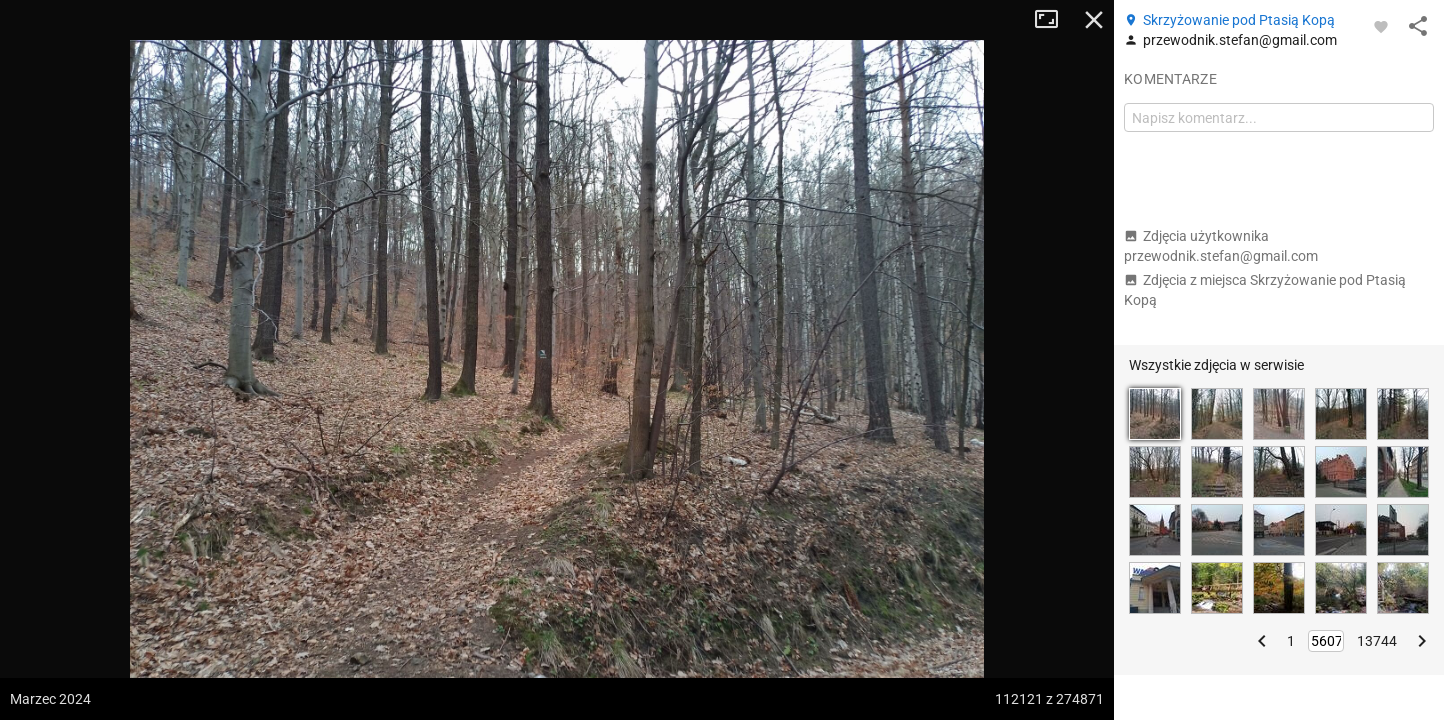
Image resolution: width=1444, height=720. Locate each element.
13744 (1377, 641)
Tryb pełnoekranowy (1054, 20)
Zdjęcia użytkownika (1221, 246)
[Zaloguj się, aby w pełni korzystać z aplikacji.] (1381, 26)
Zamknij (1094, 20)
